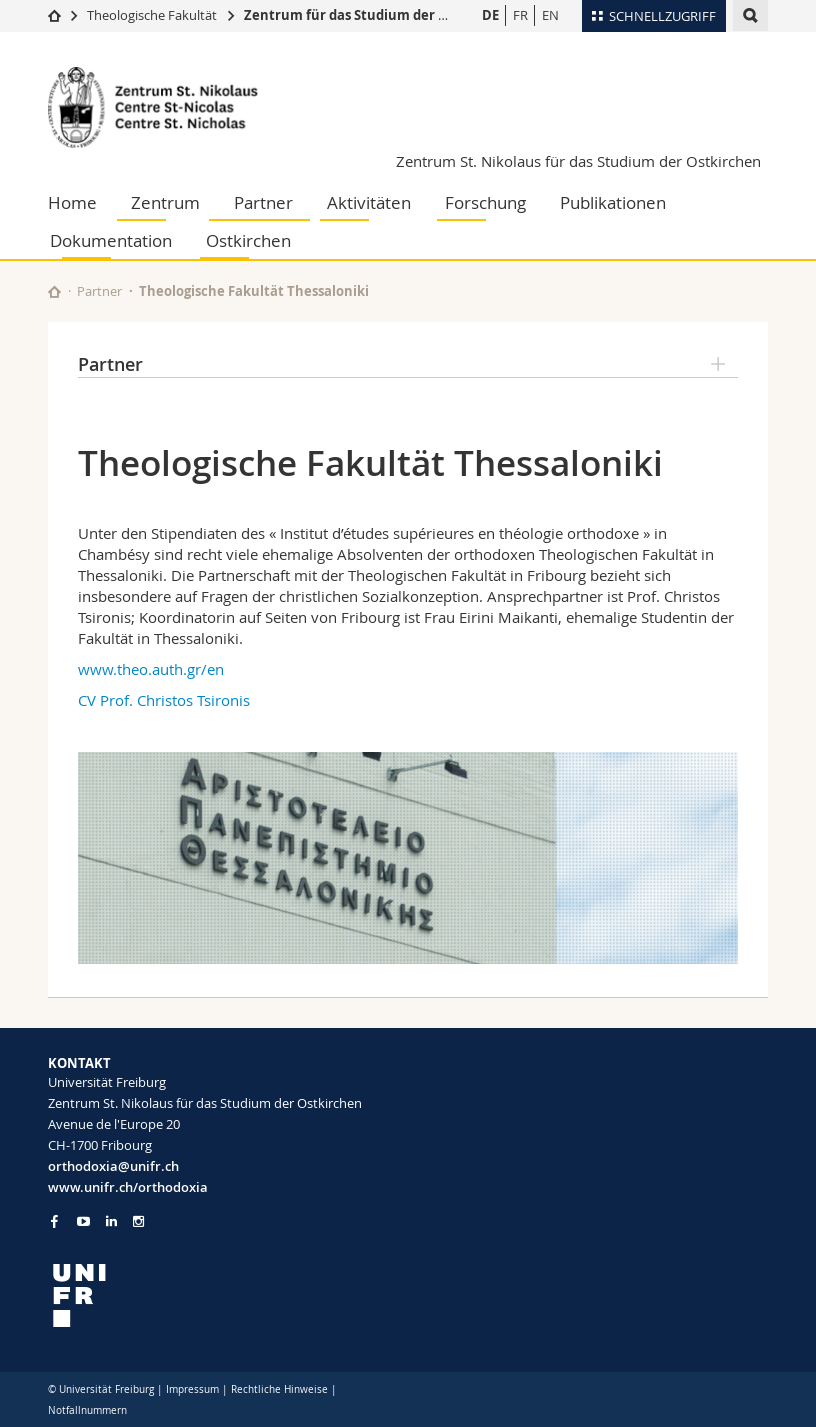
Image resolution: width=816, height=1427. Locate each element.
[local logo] (220, 1295)
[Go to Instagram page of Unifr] (138, 1221)
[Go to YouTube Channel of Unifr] (83, 1221)
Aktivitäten (369, 202)
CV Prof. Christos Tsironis (164, 700)
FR (520, 15)
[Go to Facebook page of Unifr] (54, 1221)
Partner (263, 202)
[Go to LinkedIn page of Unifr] (111, 1221)
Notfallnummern (87, 1410)
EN (550, 15)
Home (72, 202)
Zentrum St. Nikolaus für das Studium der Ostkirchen (578, 161)
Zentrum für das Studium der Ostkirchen (377, 15)
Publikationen (613, 202)
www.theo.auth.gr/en (151, 669)
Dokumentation (111, 240)
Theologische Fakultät (152, 15)
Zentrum (165, 202)
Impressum (192, 1389)
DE (490, 15)
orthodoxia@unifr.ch (113, 1166)
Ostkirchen (248, 240)
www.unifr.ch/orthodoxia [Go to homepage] (128, 1187)
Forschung (485, 202)
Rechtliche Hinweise (279, 1389)
